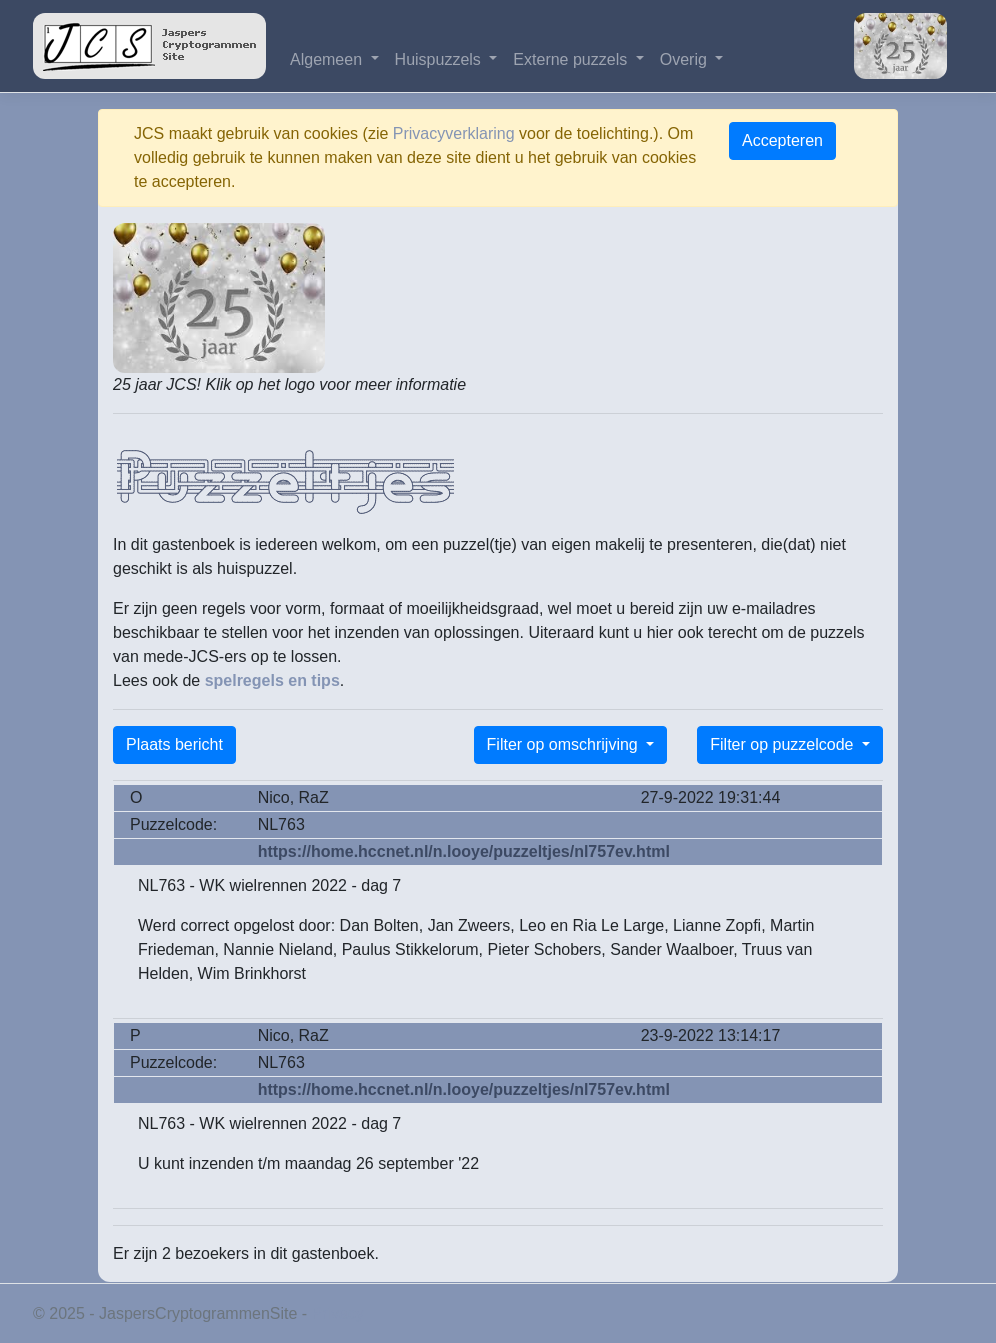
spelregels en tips (272, 680)
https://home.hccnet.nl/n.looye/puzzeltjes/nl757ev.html (464, 851)
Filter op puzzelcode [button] (784, 744)
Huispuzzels (440, 59)
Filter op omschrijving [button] (565, 744)
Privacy (338, 1313)
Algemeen (328, 59)
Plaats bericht (174, 744)
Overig (686, 59)
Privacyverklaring (454, 133)
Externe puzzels (572, 59)
